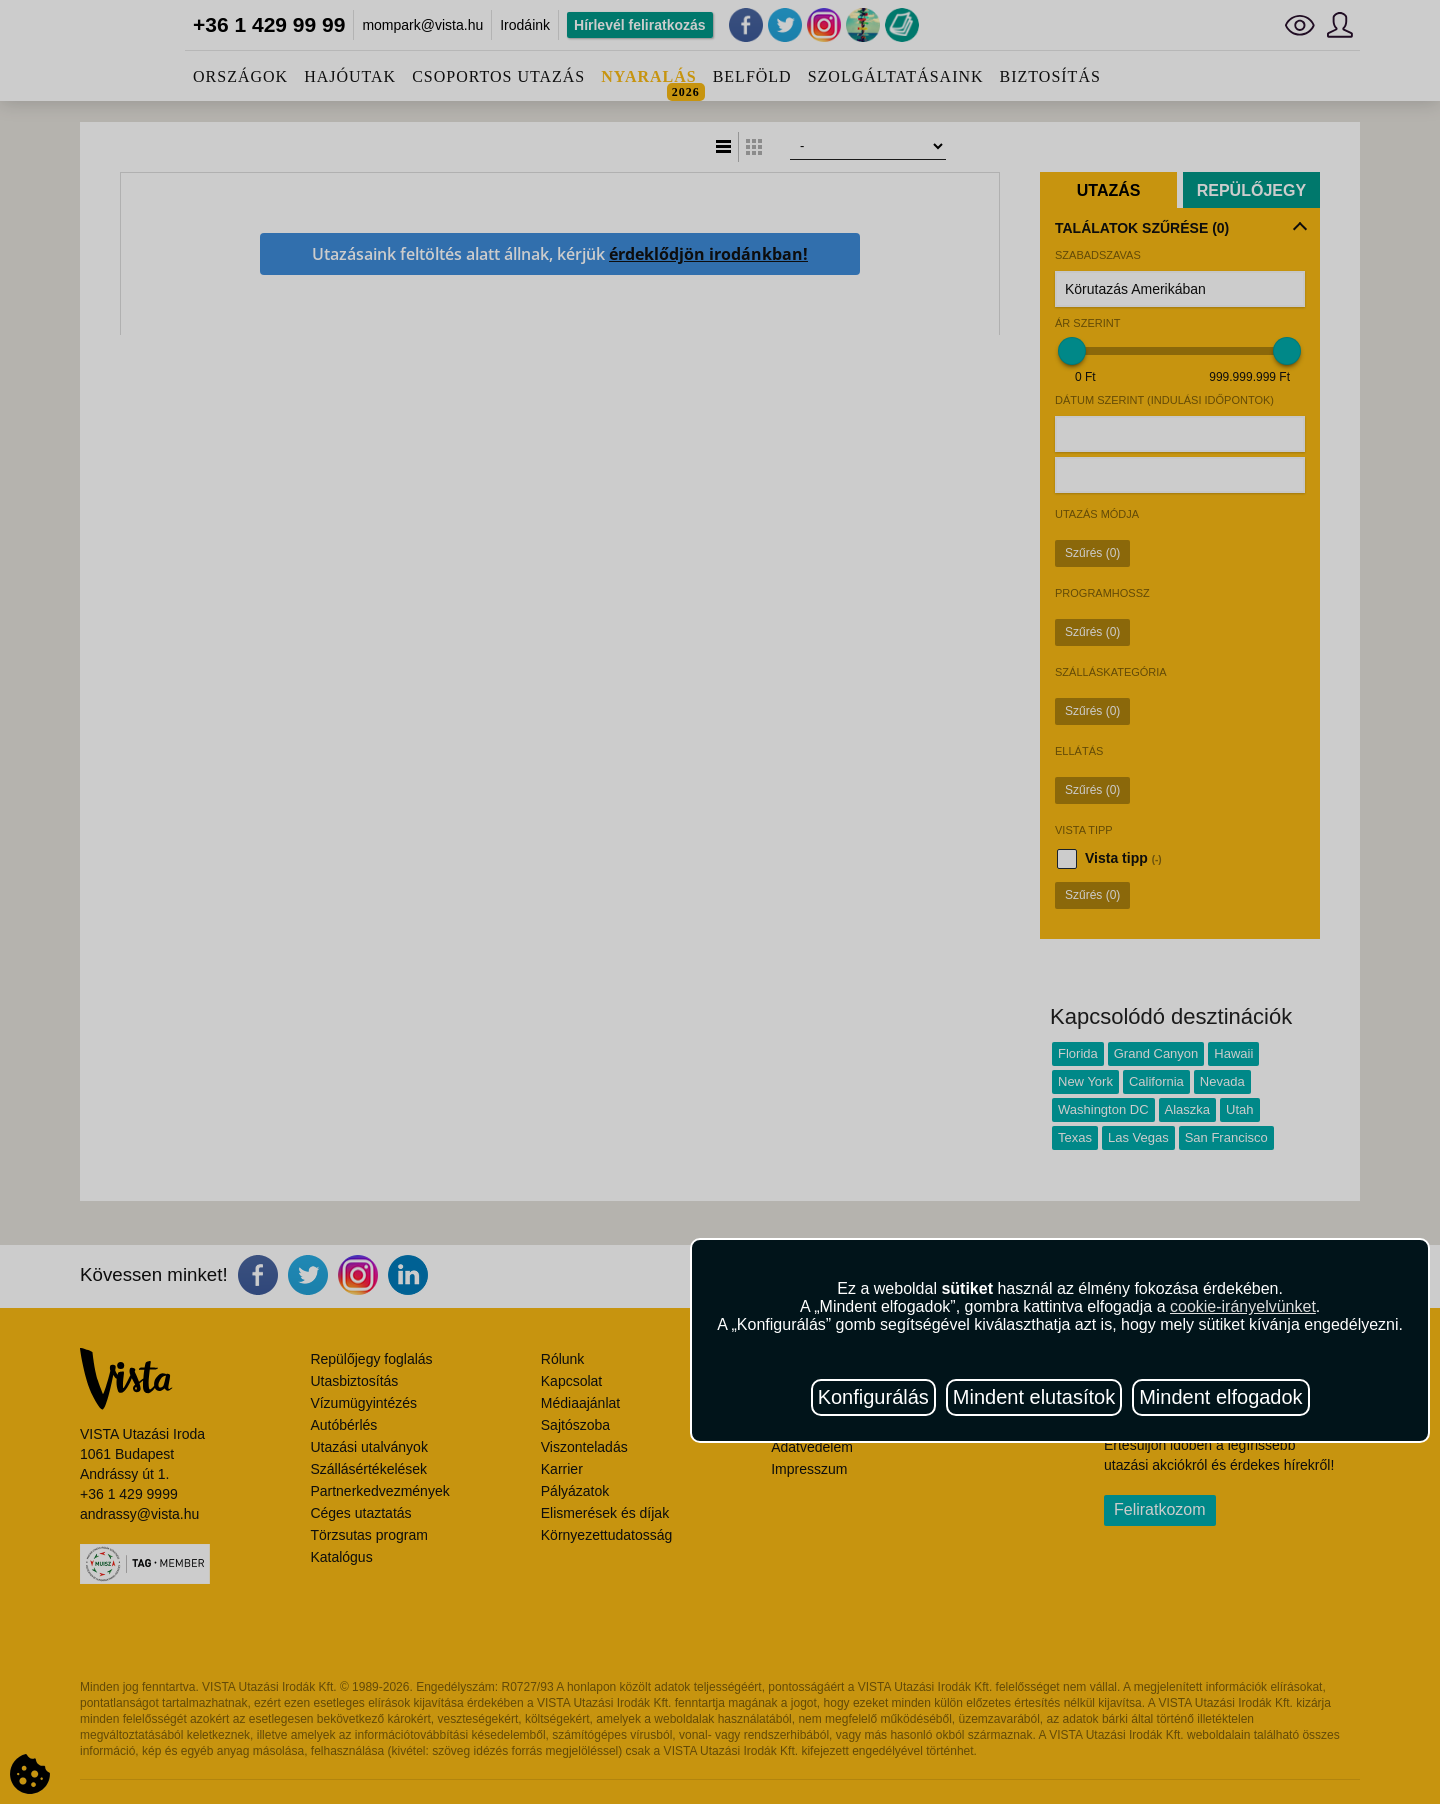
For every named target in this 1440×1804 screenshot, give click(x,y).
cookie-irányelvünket (1243, 1306)
